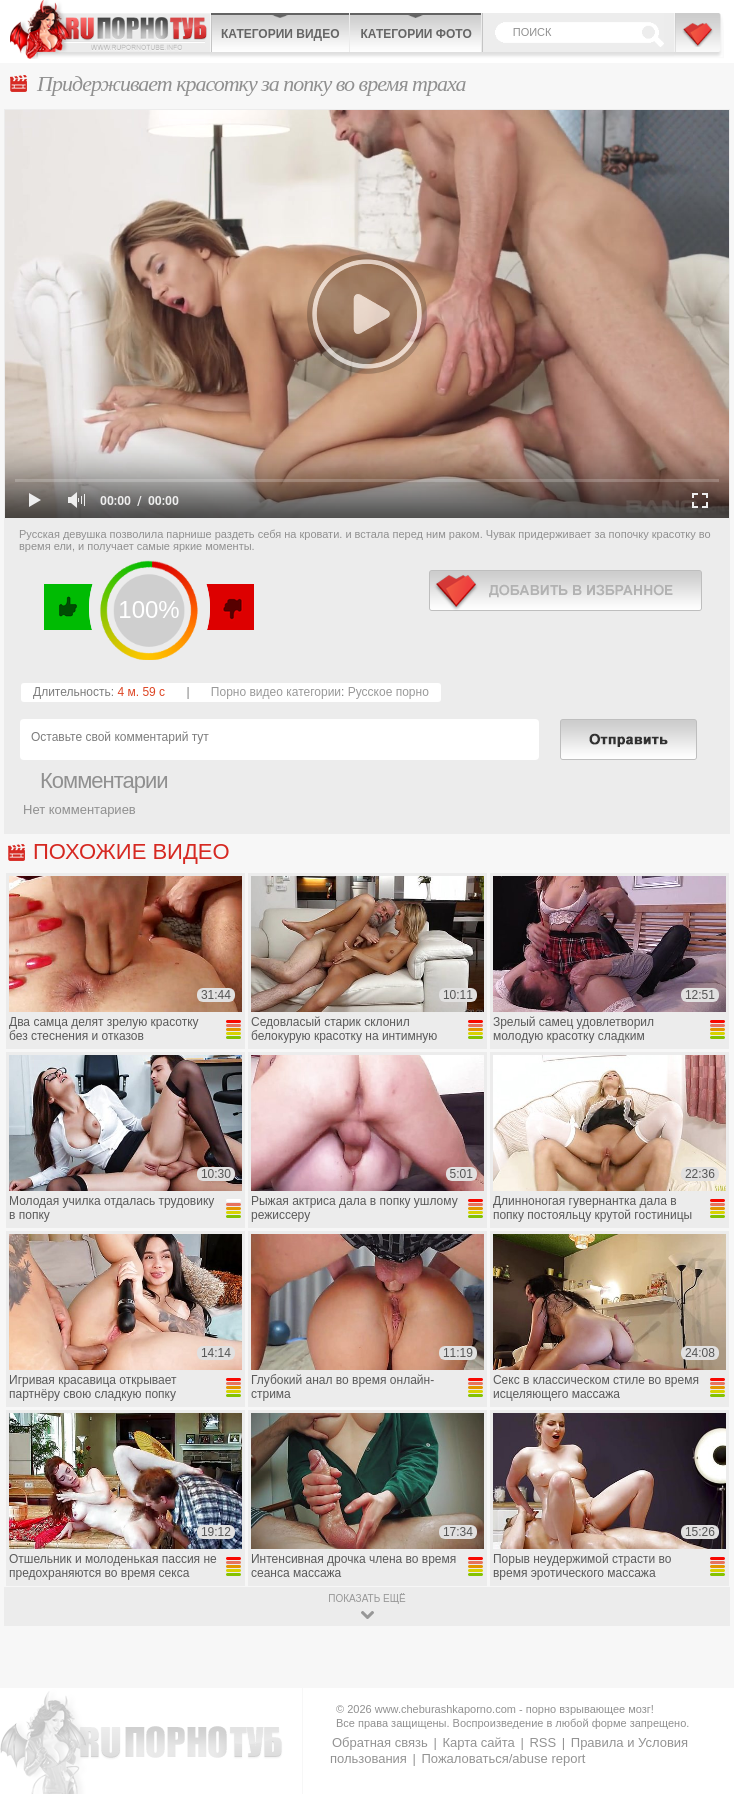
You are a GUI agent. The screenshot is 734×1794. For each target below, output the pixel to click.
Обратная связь (380, 1742)
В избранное (699, 43)
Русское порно (388, 692)
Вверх (695, 1685)
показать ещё (366, 1598)
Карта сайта (478, 1742)
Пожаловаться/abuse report (503, 1758)
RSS (542, 1742)
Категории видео (280, 34)
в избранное (565, 590)
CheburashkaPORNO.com (110, 29)
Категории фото (415, 34)
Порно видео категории (276, 692)
